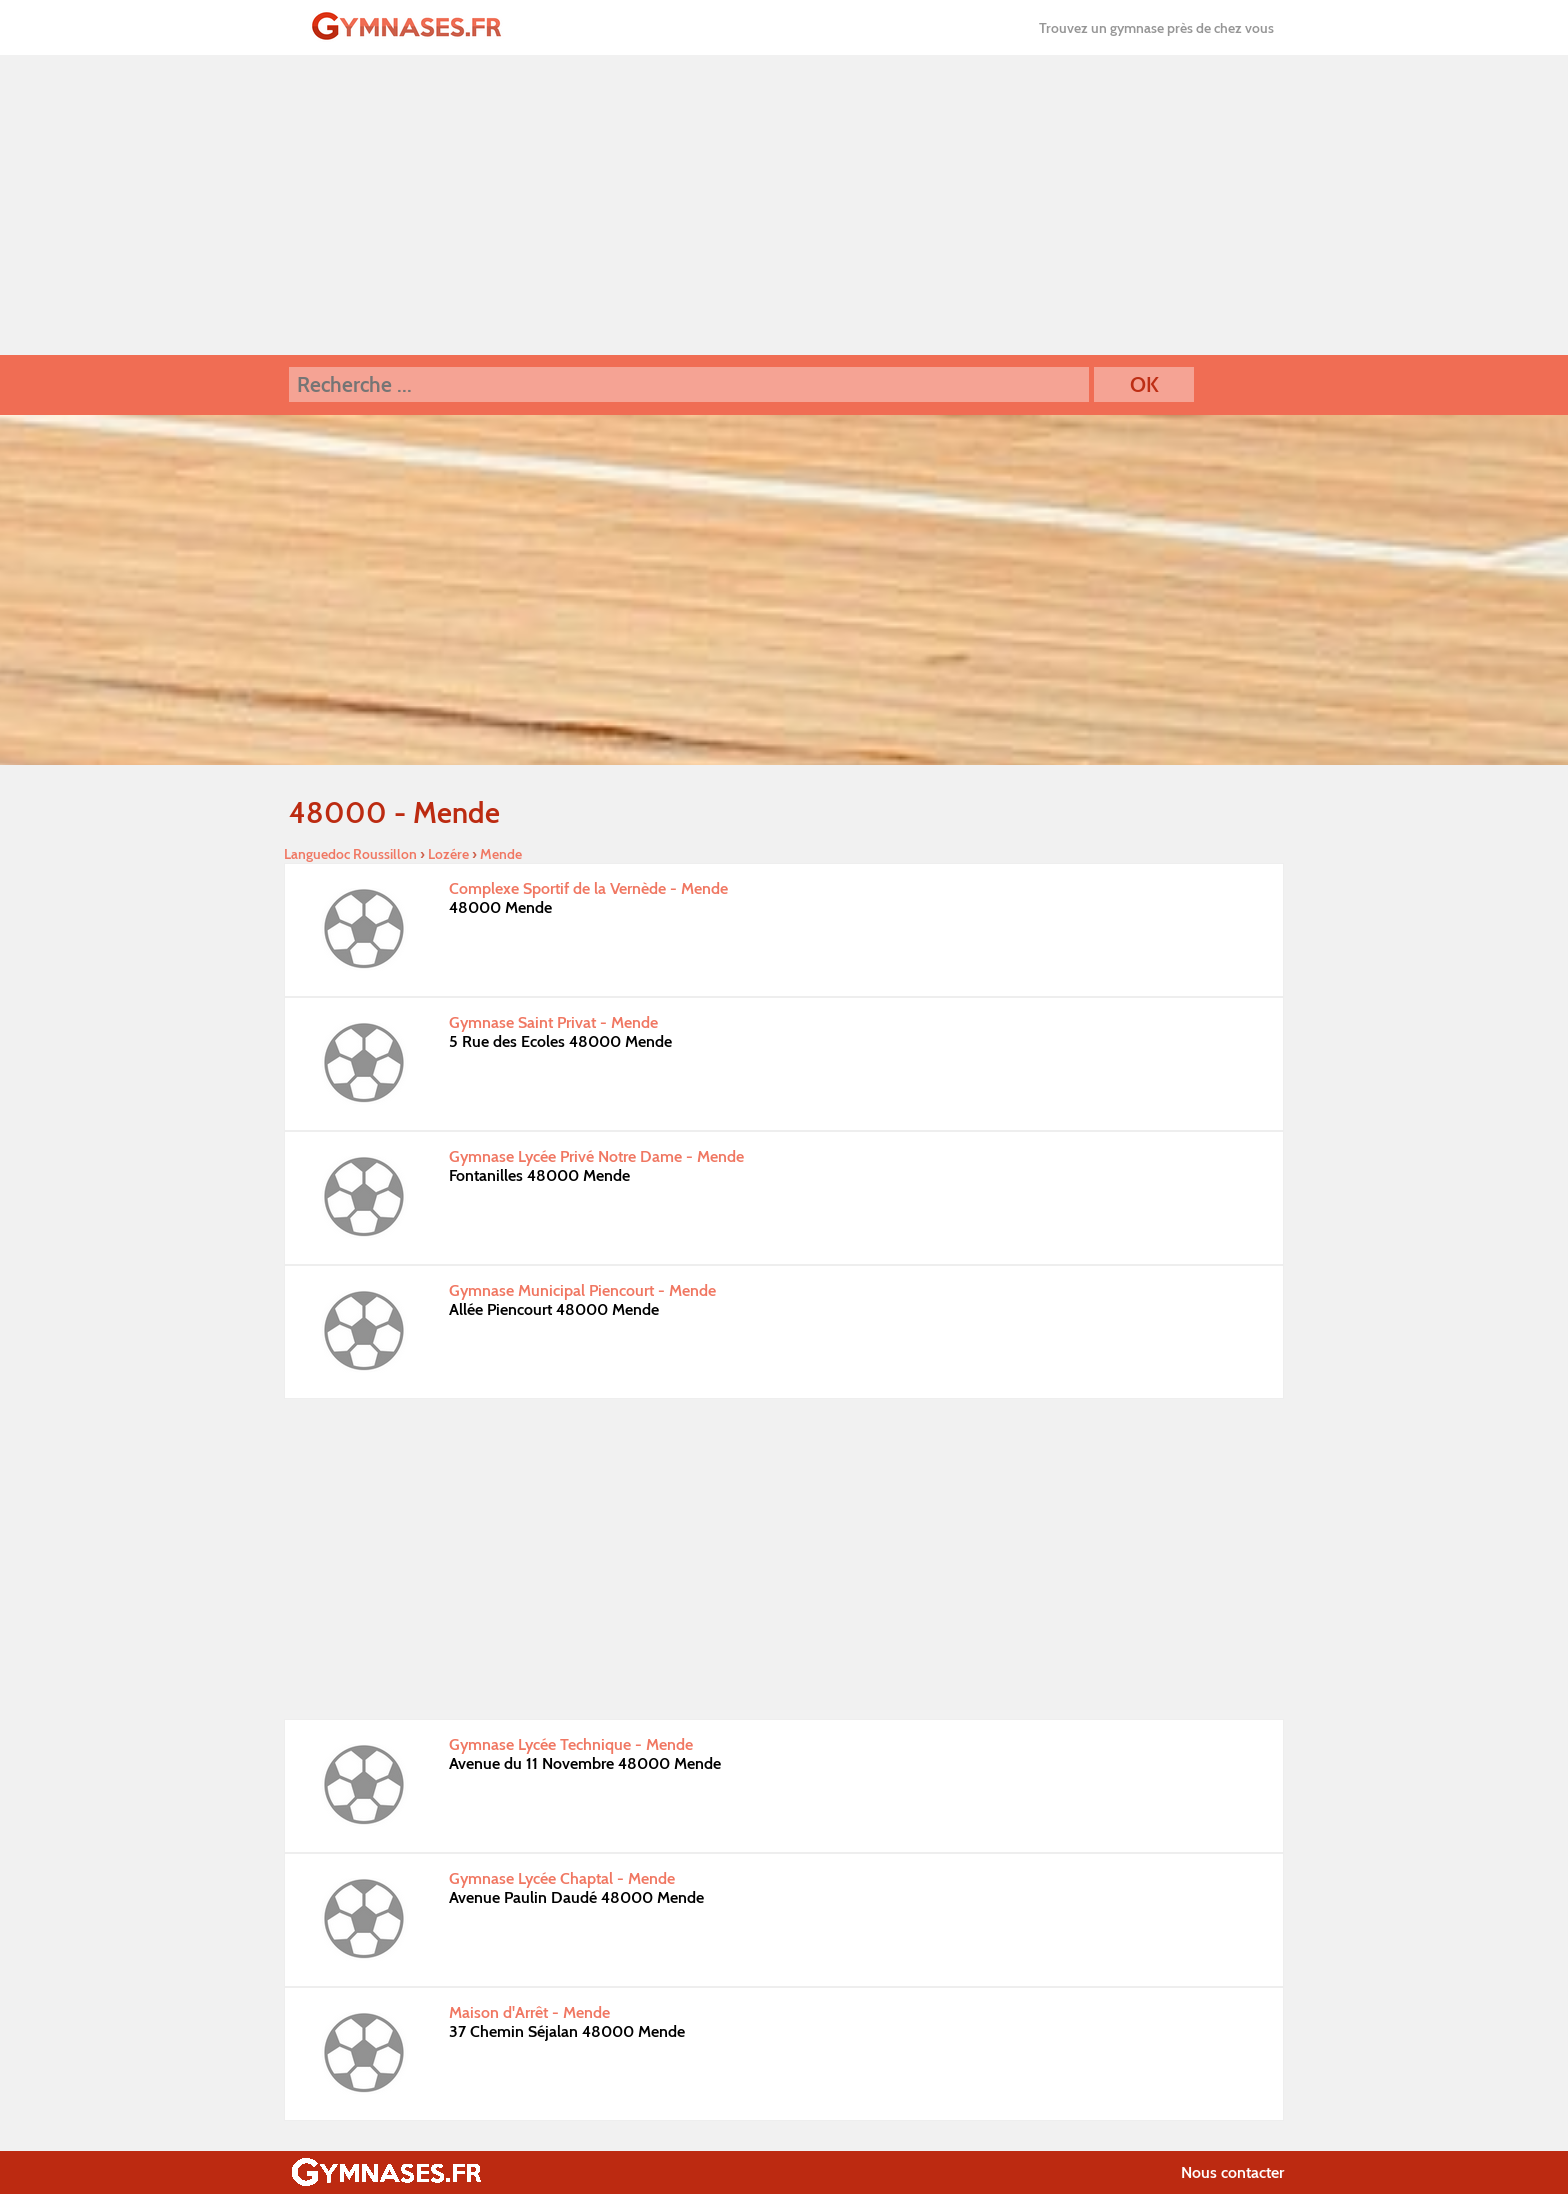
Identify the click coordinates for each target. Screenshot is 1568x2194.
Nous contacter (1232, 2172)
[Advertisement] (784, 205)
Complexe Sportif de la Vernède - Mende (588, 888)
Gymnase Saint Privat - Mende (553, 1022)
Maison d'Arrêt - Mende (529, 2012)
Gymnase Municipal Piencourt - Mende (582, 1290)
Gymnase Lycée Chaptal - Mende (562, 1878)
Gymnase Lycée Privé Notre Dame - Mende (596, 1156)
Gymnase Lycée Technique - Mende (571, 1744)
